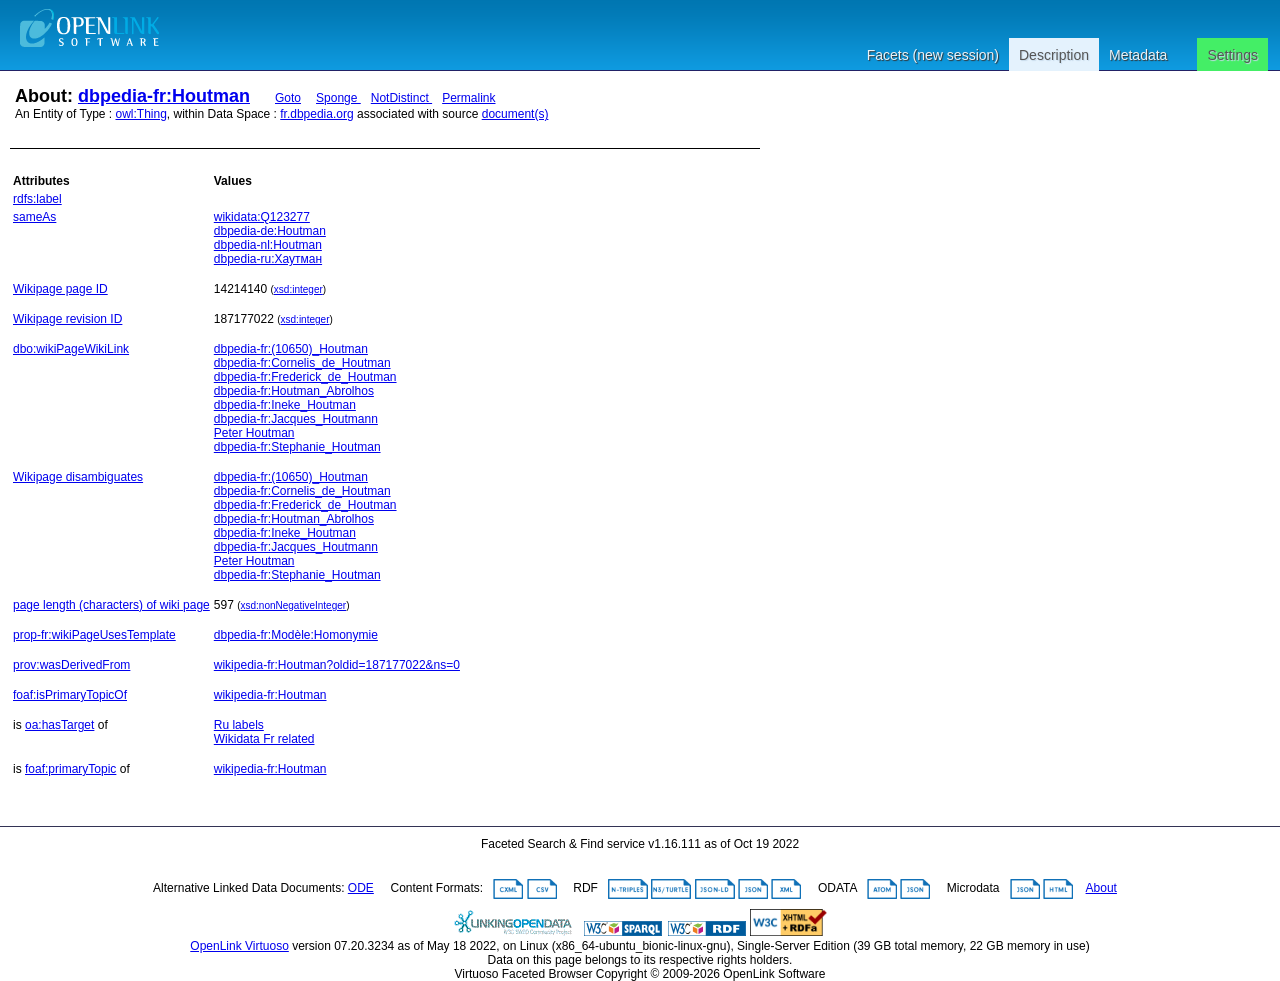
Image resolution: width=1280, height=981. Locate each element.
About (1101, 888)
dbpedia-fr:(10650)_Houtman (291, 349)
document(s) (515, 114)
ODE (361, 888)
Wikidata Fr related (264, 739)
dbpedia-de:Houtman (270, 231)
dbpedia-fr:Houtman (164, 96)
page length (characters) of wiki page (111, 605)
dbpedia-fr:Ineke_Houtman (285, 405)
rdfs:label (37, 199)
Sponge (338, 98)
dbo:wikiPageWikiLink (71, 349)
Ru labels (239, 725)
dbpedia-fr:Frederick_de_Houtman (305, 377)
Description (1054, 55)
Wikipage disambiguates (78, 477)
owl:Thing (141, 114)
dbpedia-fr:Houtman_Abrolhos (294, 391)
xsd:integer (298, 289)
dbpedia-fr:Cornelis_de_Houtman (302, 363)
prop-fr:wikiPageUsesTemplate (94, 635)
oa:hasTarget (59, 725)
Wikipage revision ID (67, 319)
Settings (1232, 55)
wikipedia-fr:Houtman (270, 695)
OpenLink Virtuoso (239, 946)
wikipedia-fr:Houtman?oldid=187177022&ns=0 (337, 665)
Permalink (468, 98)
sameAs (34, 217)
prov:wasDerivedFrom (71, 665)
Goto (288, 98)
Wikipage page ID (60, 289)
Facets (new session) (933, 55)
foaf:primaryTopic (70, 769)
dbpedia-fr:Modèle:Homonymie (296, 635)
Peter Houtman (254, 433)
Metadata (1138, 55)
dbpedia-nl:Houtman (268, 245)
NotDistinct (401, 98)
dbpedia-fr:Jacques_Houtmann (296, 419)
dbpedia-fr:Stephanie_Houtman (297, 447)
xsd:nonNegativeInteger (294, 605)
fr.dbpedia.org (316, 114)
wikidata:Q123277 (262, 217)
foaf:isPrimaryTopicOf (70, 695)
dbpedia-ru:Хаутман (268, 259)
